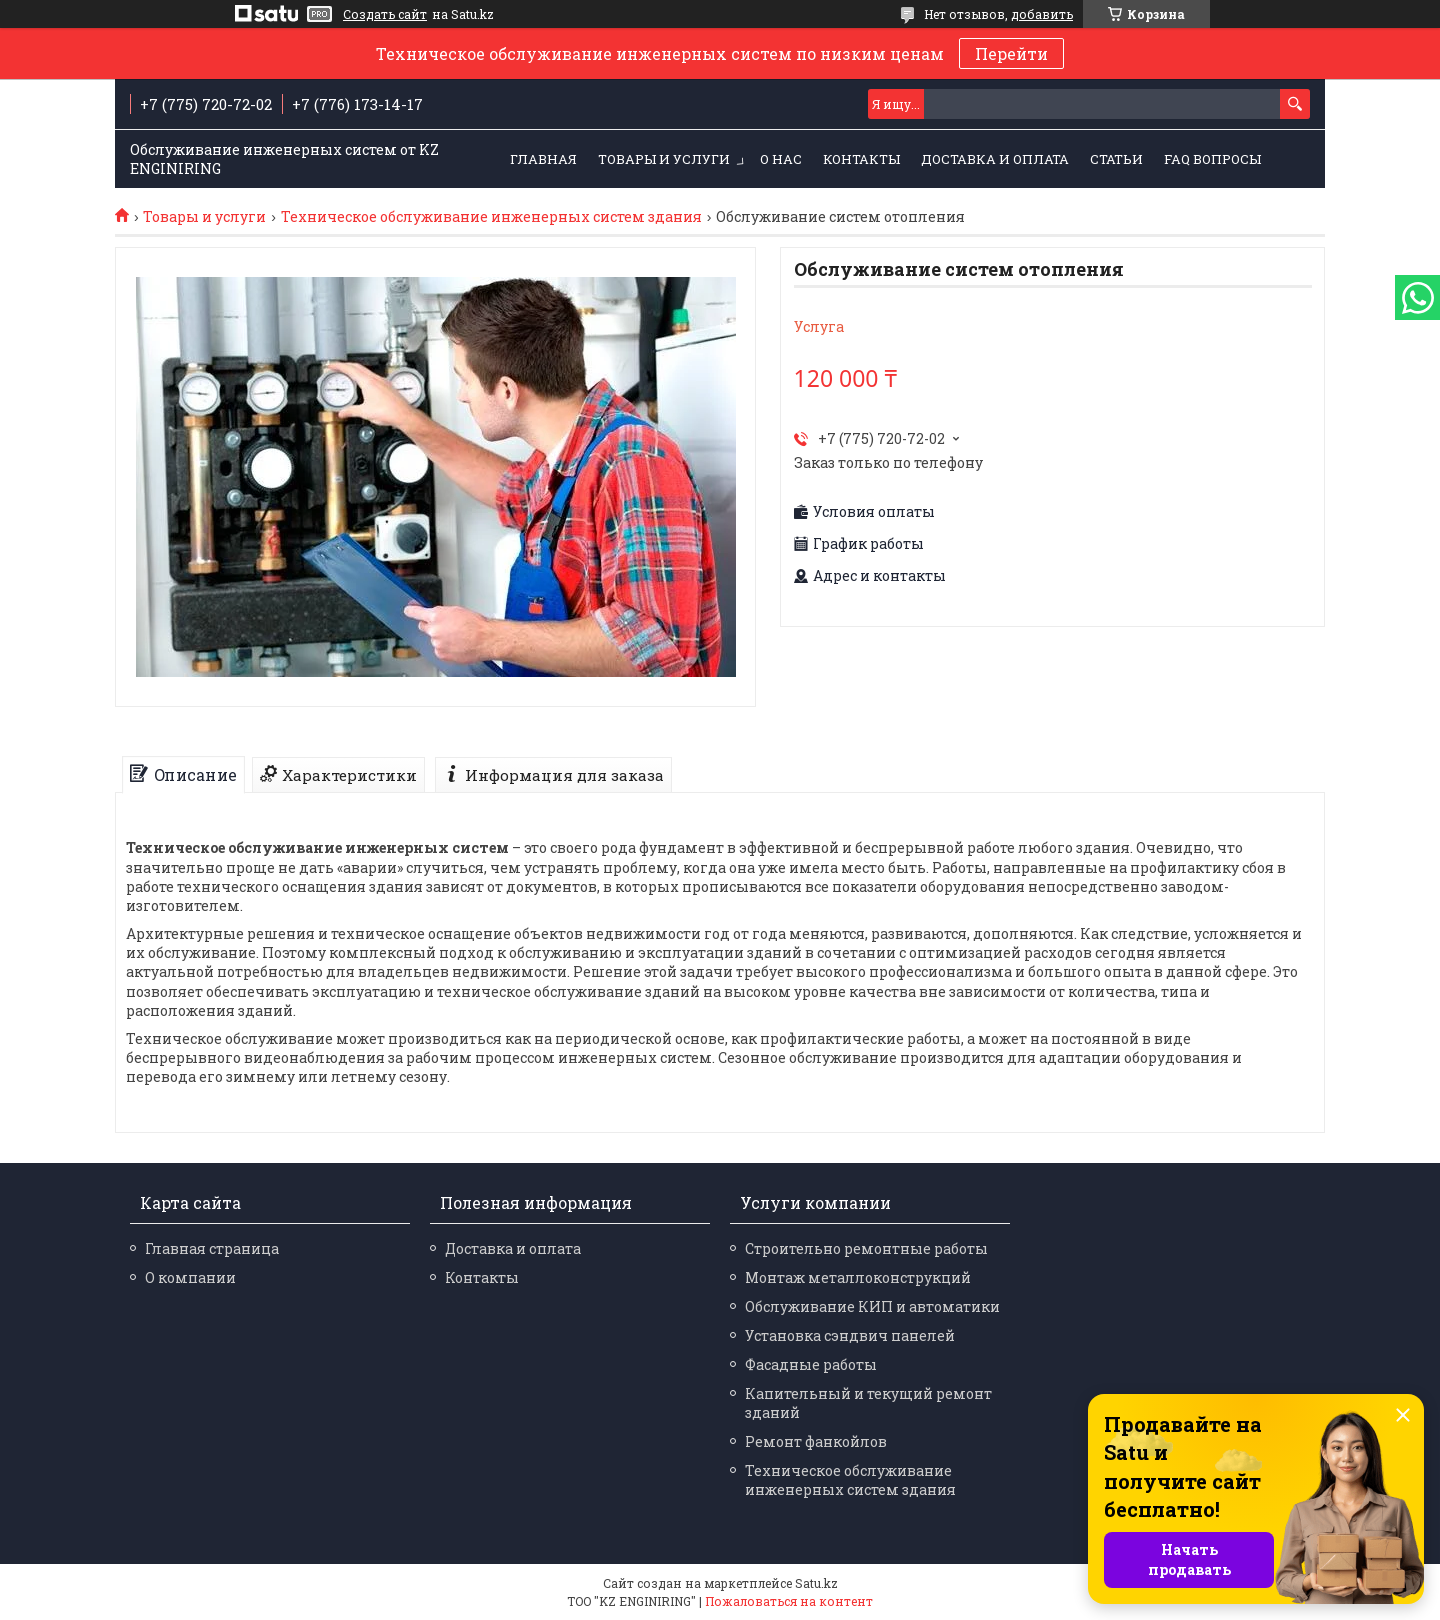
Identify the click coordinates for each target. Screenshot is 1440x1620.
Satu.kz (816, 1583)
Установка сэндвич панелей (850, 1335)
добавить (1042, 14)
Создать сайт (385, 14)
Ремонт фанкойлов (816, 1441)
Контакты (861, 159)
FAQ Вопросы (1212, 159)
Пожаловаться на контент (789, 1601)
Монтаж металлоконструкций (858, 1277)
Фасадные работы (811, 1364)
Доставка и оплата (995, 159)
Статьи (1116, 159)
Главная (543, 159)
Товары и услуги (664, 159)
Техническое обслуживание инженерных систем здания (491, 217)
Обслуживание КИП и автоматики (872, 1306)
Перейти (1011, 53)
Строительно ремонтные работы (866, 1248)
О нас (781, 159)
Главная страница (212, 1248)
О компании (190, 1277)
